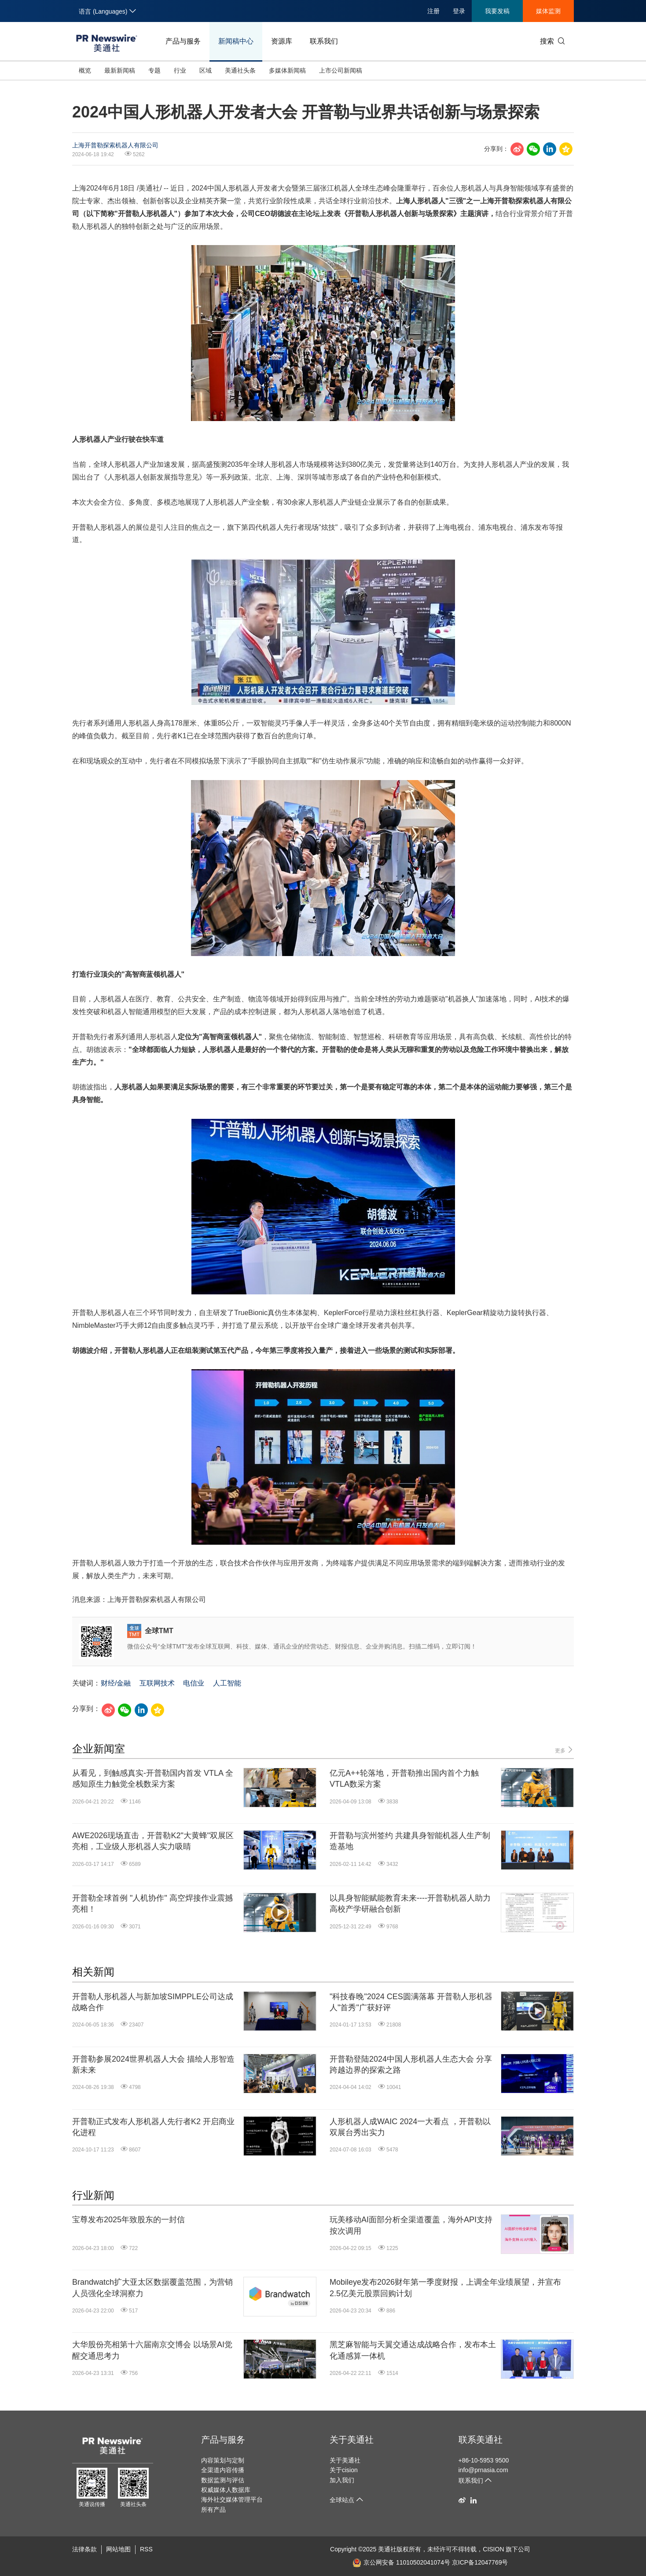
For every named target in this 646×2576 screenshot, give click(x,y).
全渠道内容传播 (222, 2469)
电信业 (193, 1683)
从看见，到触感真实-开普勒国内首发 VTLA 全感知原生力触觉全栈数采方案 (152, 1778)
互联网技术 (157, 1683)
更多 (564, 1750)
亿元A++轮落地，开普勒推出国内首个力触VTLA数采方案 (404, 1778)
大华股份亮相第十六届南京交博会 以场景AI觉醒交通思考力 (152, 2350)
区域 (205, 70)
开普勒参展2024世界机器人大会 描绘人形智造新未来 (153, 2064)
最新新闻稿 (119, 70)
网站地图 (118, 2549)
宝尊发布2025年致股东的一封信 (128, 2219)
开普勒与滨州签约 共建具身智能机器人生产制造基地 (410, 1841)
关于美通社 (352, 2439)
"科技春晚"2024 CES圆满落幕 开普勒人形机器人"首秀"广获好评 (411, 2002)
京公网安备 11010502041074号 (401, 2562)
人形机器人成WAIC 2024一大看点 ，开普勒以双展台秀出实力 (410, 2127)
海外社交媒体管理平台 (232, 2499)
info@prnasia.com (483, 2469)
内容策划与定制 (222, 2460)
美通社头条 (240, 70)
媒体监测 (548, 11)
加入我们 (342, 2480)
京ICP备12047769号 (480, 2562)
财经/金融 (116, 1683)
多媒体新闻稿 (287, 70)
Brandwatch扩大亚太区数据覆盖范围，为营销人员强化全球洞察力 (152, 2288)
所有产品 (213, 2509)
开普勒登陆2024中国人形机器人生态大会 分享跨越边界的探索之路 (411, 2064)
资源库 (281, 41)
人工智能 (227, 1683)
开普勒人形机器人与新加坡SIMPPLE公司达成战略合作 (152, 2002)
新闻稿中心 (235, 41)
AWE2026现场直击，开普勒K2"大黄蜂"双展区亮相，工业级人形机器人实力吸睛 (153, 1841)
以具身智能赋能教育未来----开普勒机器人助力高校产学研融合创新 (410, 1903)
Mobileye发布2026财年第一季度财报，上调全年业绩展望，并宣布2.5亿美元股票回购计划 (445, 2288)
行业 (180, 70)
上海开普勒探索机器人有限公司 (115, 145)
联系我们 (324, 41)
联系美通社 (481, 2439)
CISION (493, 2549)
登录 (459, 11)
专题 (154, 70)
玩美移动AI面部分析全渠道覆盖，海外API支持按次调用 (411, 2225)
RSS (146, 2549)
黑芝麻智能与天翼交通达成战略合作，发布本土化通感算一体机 (413, 2350)
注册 (433, 11)
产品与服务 (183, 41)
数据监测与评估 (222, 2480)
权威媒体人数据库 (225, 2489)
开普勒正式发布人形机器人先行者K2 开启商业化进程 (153, 2127)
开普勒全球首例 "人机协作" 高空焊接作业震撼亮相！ (152, 1903)
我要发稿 (497, 11)
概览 (85, 70)
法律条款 (84, 2549)
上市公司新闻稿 (340, 70)
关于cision (344, 2469)
